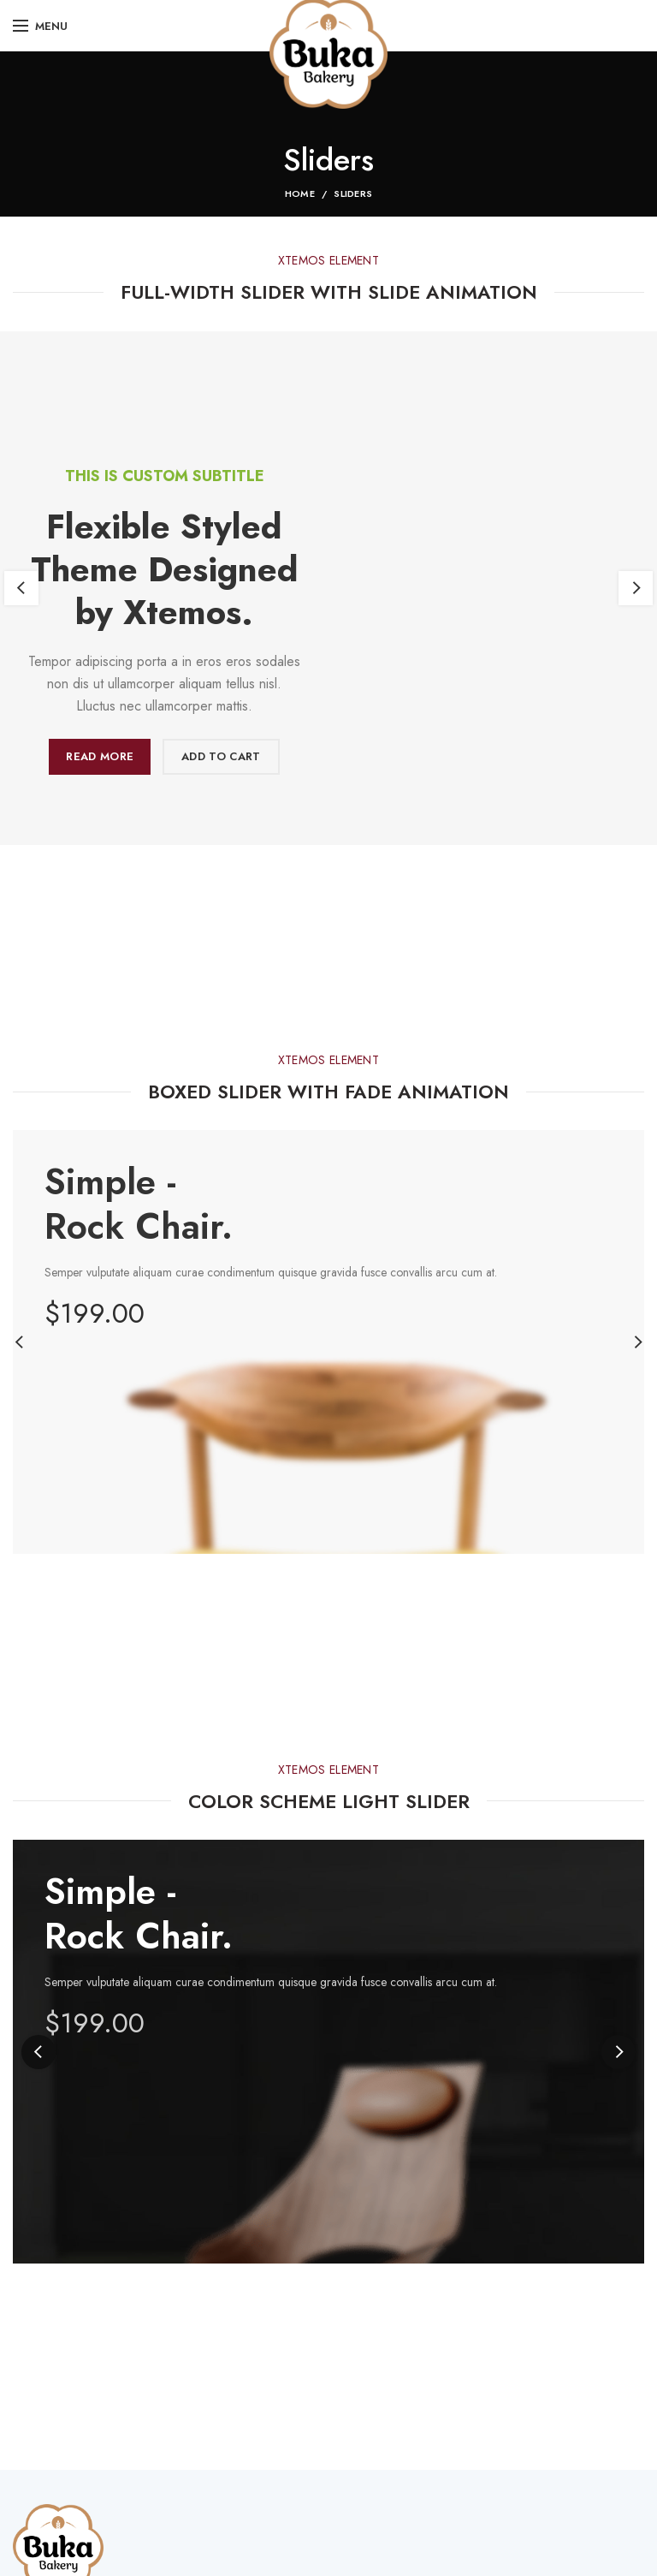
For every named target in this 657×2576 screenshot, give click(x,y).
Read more (99, 756)
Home (300, 193)
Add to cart (220, 756)
